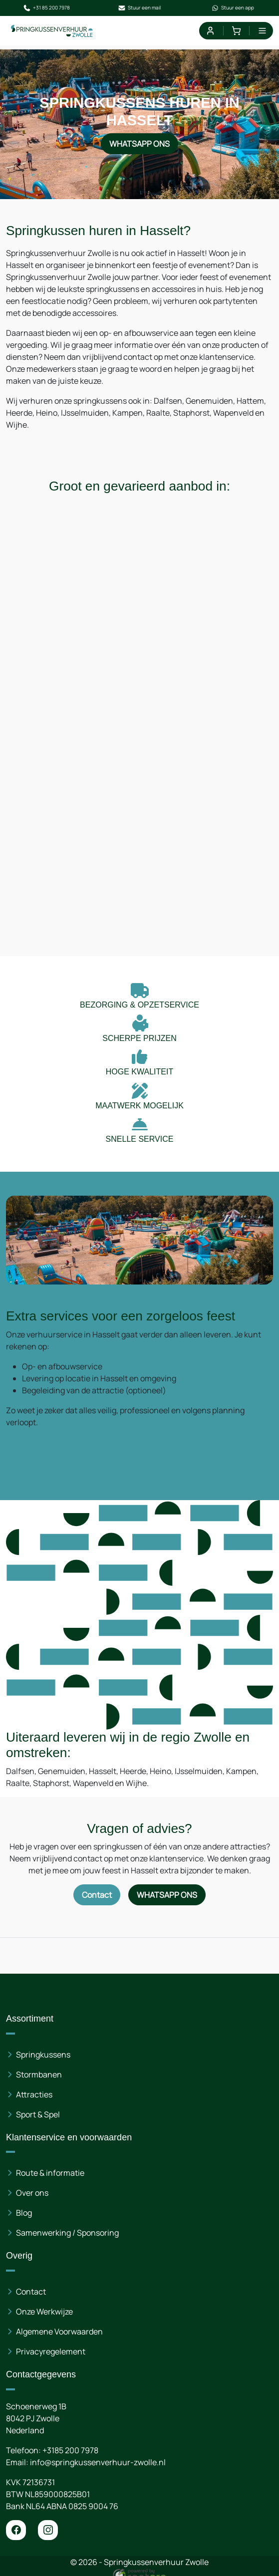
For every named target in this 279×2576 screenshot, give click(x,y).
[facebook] (16, 2530)
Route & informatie (50, 2172)
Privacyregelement (50, 2351)
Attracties (34, 2094)
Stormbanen (39, 2074)
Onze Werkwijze (44, 2311)
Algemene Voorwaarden (59, 2331)
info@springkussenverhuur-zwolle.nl (98, 2462)
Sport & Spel (38, 2114)
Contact (31, 2291)
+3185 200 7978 (70, 2450)
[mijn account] (210, 30)
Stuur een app (232, 8)
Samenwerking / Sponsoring (67, 2232)
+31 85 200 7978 (46, 8)
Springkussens (43, 2054)
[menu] (262, 30)
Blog (24, 2212)
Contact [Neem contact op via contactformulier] (97, 1894)
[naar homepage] (52, 30)
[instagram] (48, 2530)
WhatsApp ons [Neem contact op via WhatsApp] (139, 143)
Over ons (32, 2192)
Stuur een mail (139, 8)
